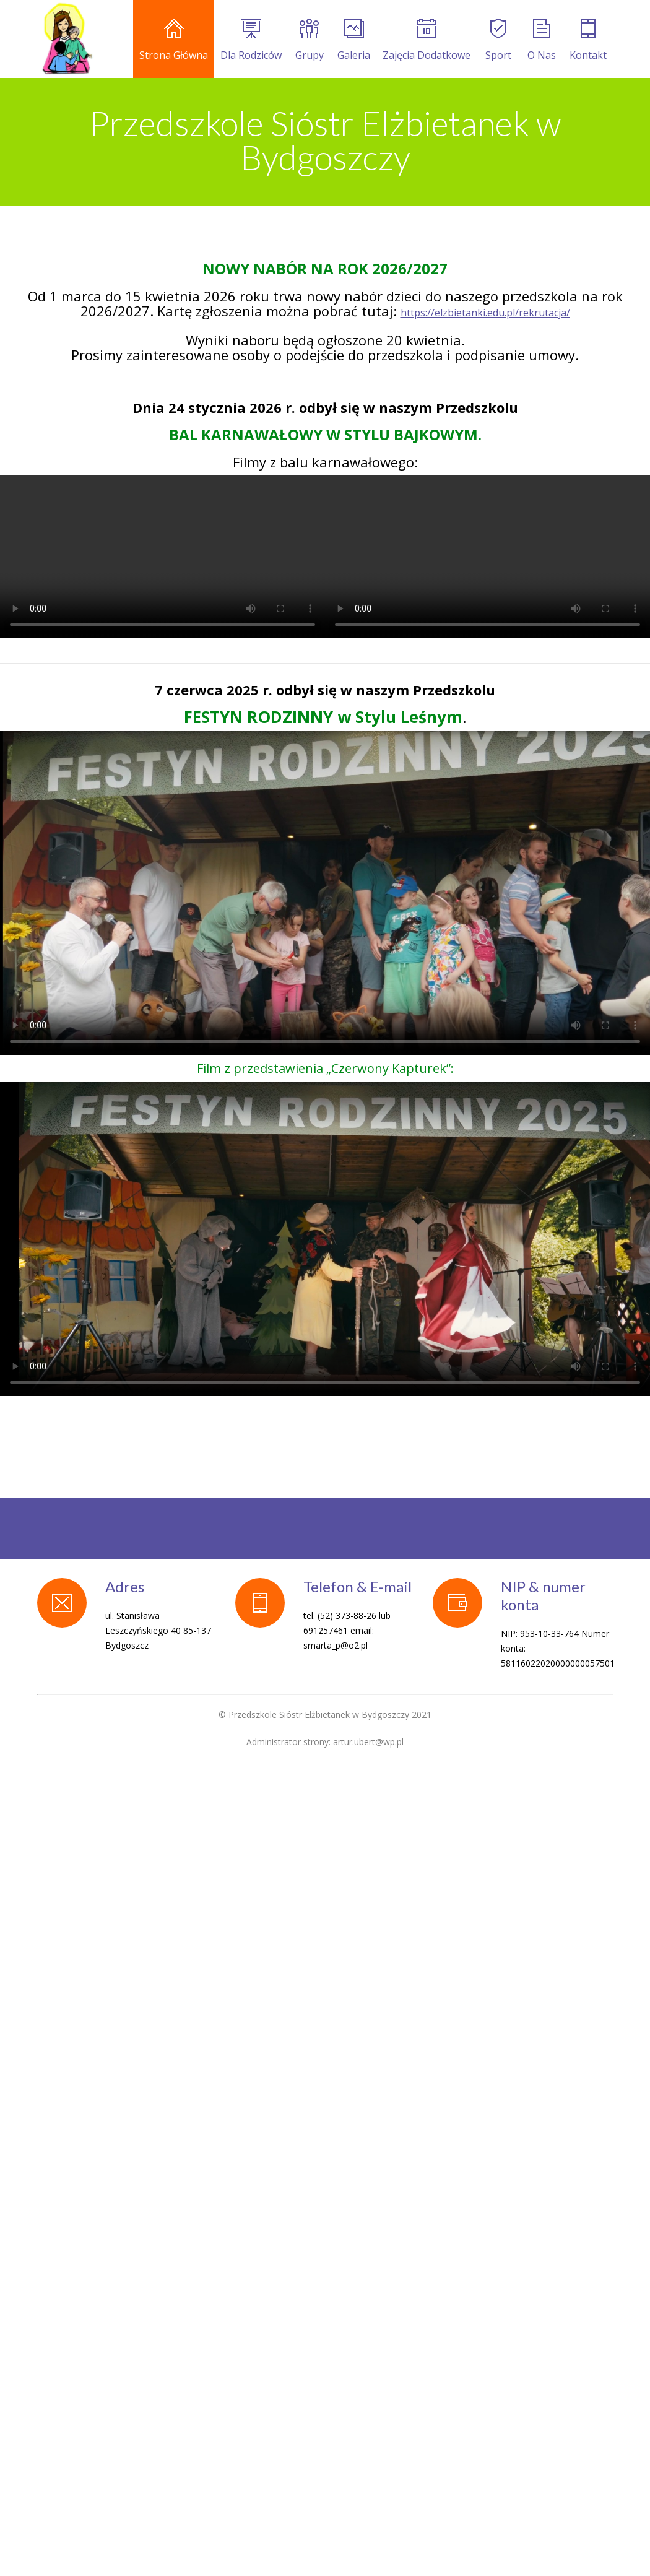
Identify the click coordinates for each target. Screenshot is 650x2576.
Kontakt (588, 40)
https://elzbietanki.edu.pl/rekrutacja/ (485, 312)
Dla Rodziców (251, 40)
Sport (498, 40)
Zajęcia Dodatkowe (426, 40)
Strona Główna (173, 40)
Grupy (309, 40)
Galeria (353, 40)
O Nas (541, 40)
